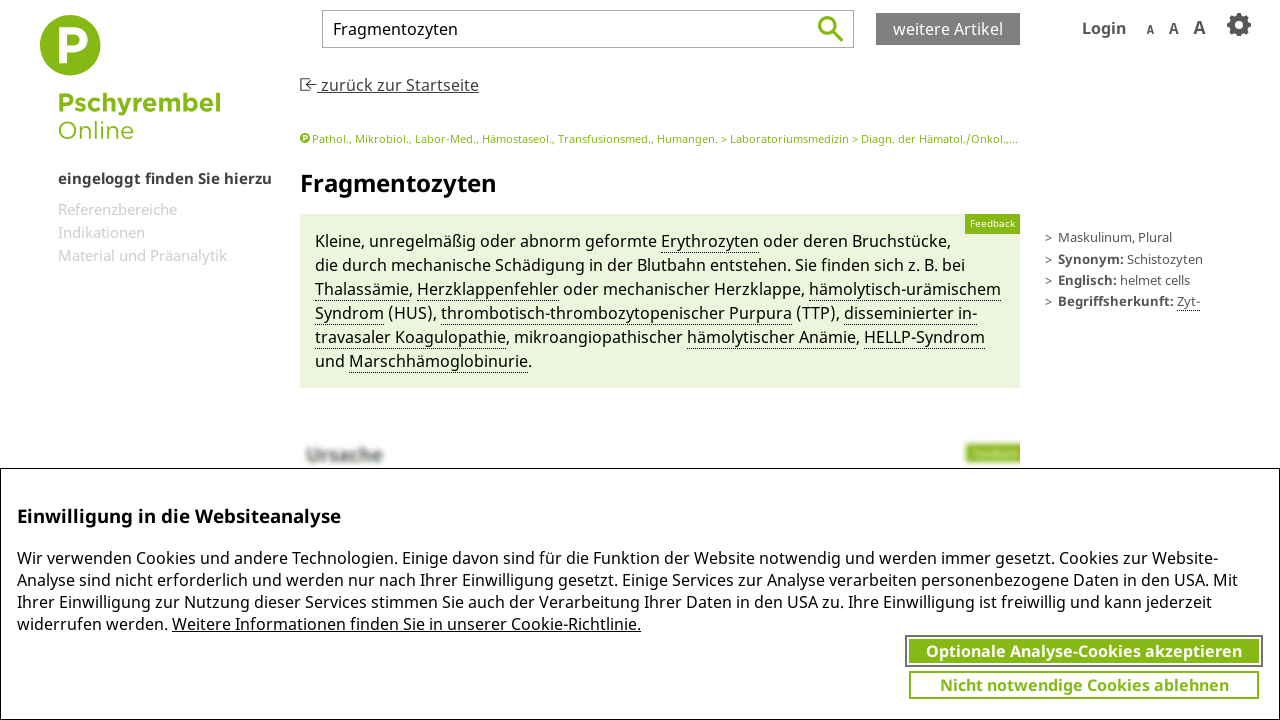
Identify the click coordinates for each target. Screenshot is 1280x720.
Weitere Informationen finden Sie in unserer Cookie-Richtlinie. (406, 624)
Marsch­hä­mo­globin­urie (438, 361)
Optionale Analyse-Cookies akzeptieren (1084, 651)
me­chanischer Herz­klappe (702, 289)
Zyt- (1188, 301)
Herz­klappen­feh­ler (488, 289)
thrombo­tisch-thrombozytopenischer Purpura (616, 313)
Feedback (992, 223)
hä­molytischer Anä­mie (771, 337)
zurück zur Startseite (389, 85)
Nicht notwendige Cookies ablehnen (1084, 685)
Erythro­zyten (710, 241)
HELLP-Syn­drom (924, 337)
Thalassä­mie (362, 289)
